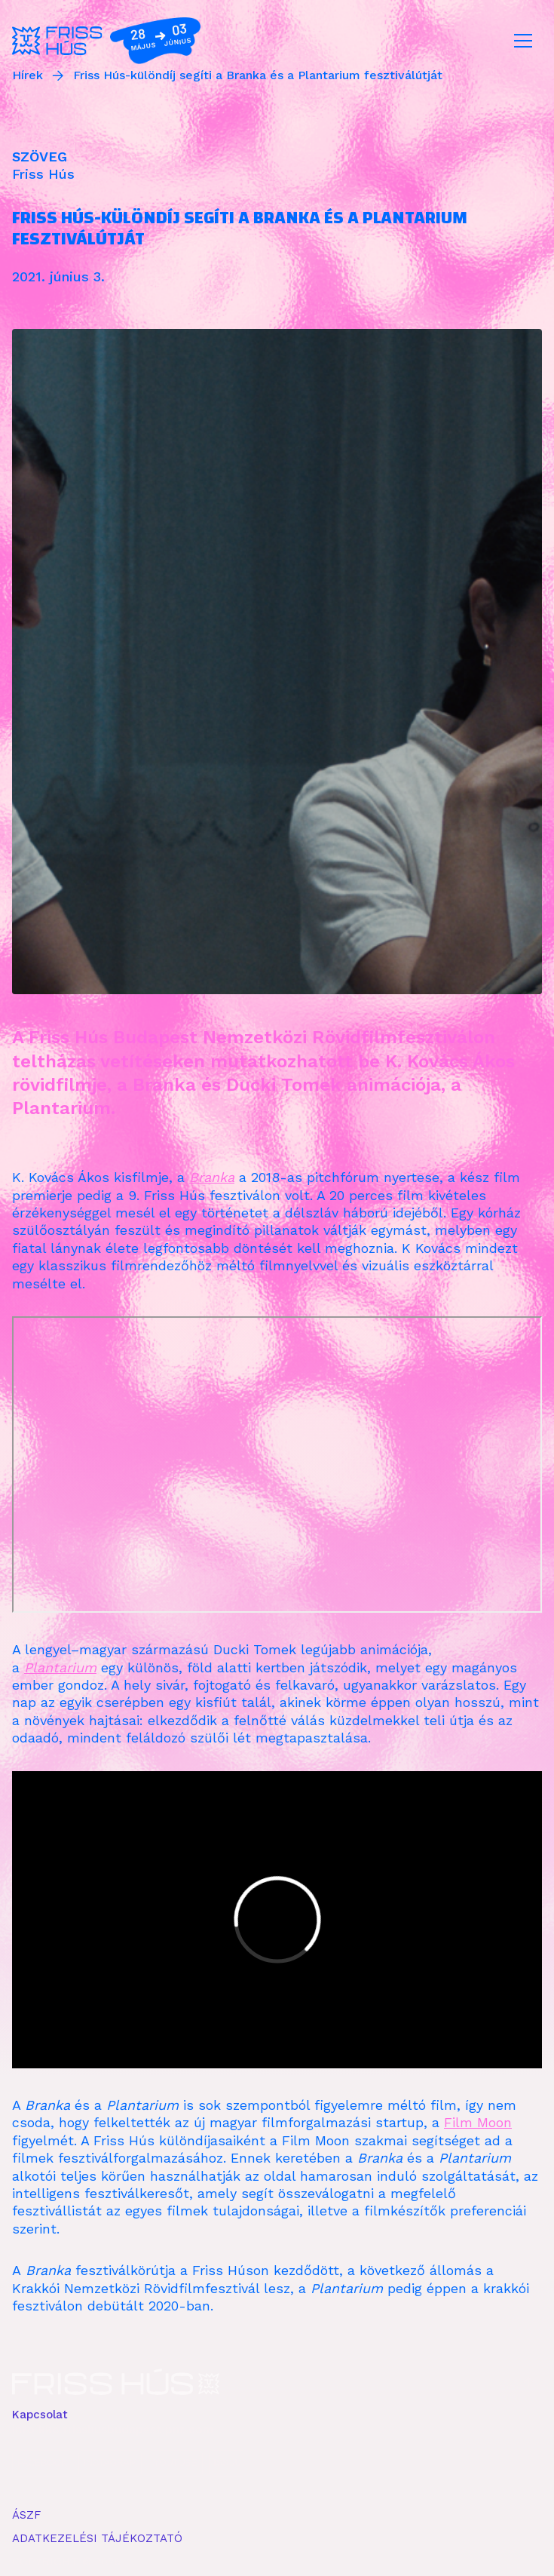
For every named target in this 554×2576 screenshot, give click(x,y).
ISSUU (228, 2463)
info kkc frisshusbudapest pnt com (112, 2429)
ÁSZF (26, 2515)
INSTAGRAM (110, 2463)
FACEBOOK (42, 2463)
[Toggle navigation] (523, 40)
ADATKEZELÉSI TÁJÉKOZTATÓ (97, 2538)
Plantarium (60, 1667)
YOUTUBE (175, 2463)
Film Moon (478, 2122)
